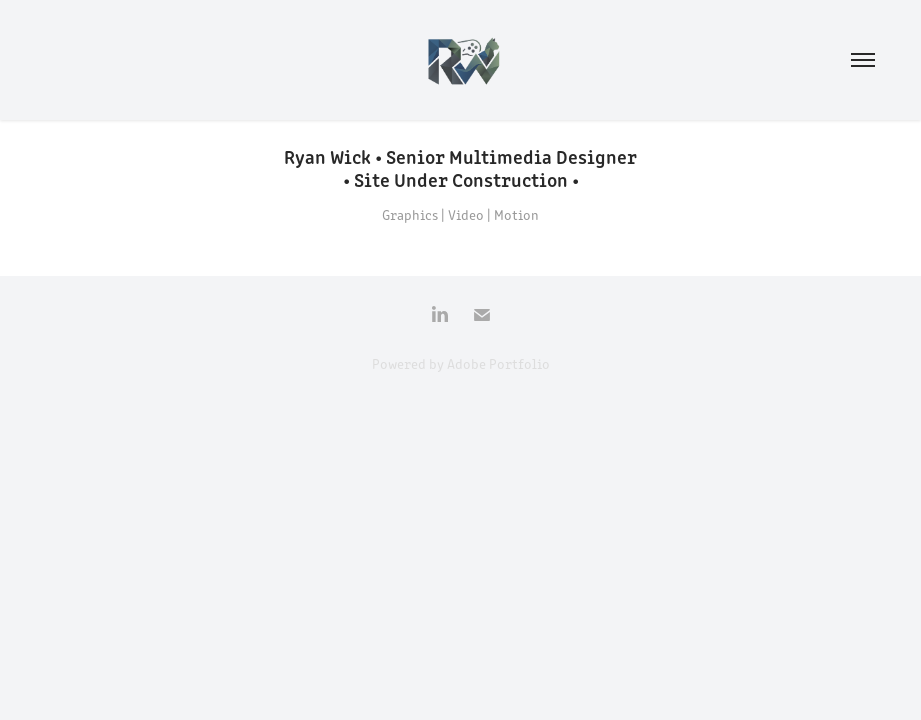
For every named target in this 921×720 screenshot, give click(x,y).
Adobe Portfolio (498, 363)
